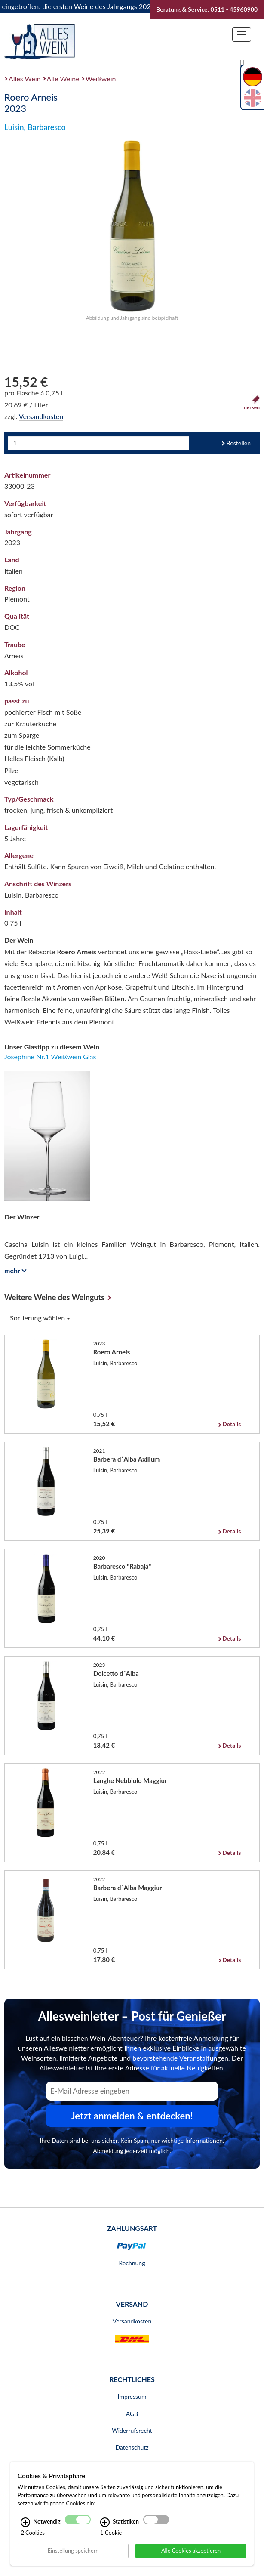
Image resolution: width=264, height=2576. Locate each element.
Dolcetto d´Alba (116, 1673)
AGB (132, 2413)
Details (231, 1424)
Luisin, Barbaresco (35, 127)
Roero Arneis (111, 1352)
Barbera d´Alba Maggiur (127, 1887)
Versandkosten (41, 416)
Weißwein (101, 78)
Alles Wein (25, 78)
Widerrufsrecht (132, 2430)
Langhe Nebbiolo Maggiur (130, 1780)
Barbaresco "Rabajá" (122, 1566)
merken (251, 402)
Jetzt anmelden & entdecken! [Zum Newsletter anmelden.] (132, 2116)
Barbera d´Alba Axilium (126, 1459)
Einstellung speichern (72, 2550)
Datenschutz (131, 2447)
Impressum (132, 2396)
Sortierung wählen (40, 1318)
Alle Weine (63, 78)
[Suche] (242, 63)
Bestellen (238, 443)
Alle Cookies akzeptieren (191, 2550)
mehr (14, 1270)
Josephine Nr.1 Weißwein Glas (50, 1056)
